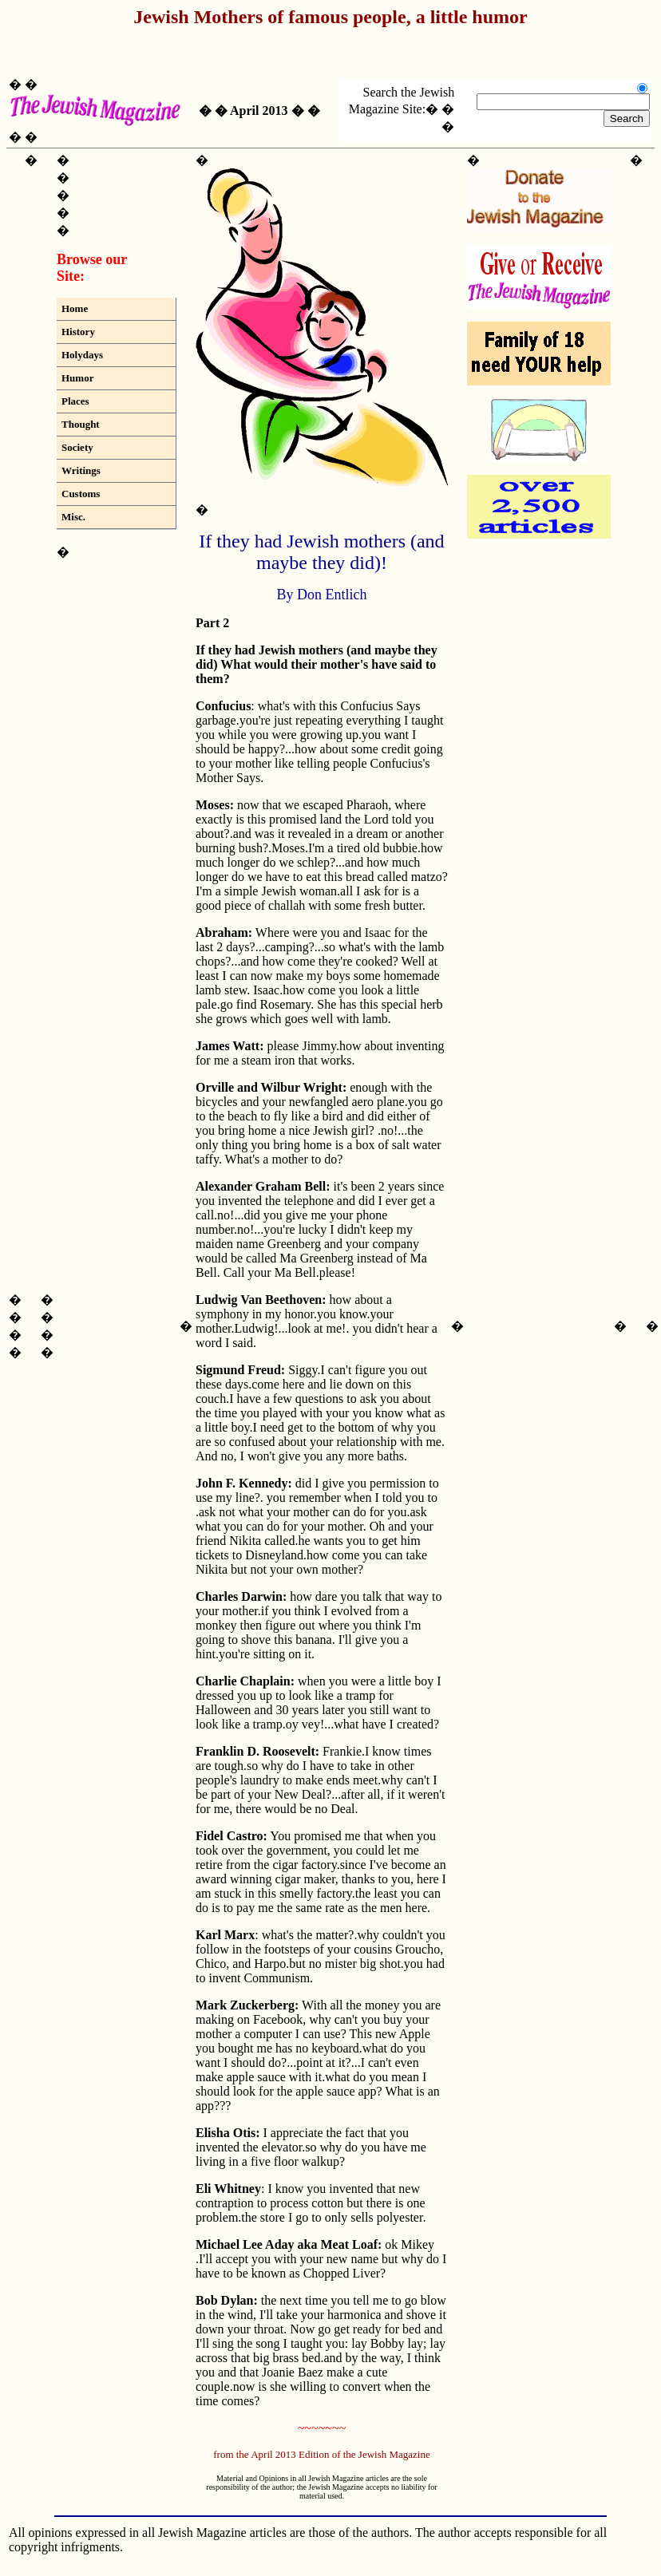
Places (75, 401)
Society (77, 447)
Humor (77, 378)
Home (74, 308)
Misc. (73, 517)
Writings (81, 470)
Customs (80, 494)
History (78, 332)
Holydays (82, 355)
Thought (80, 424)
